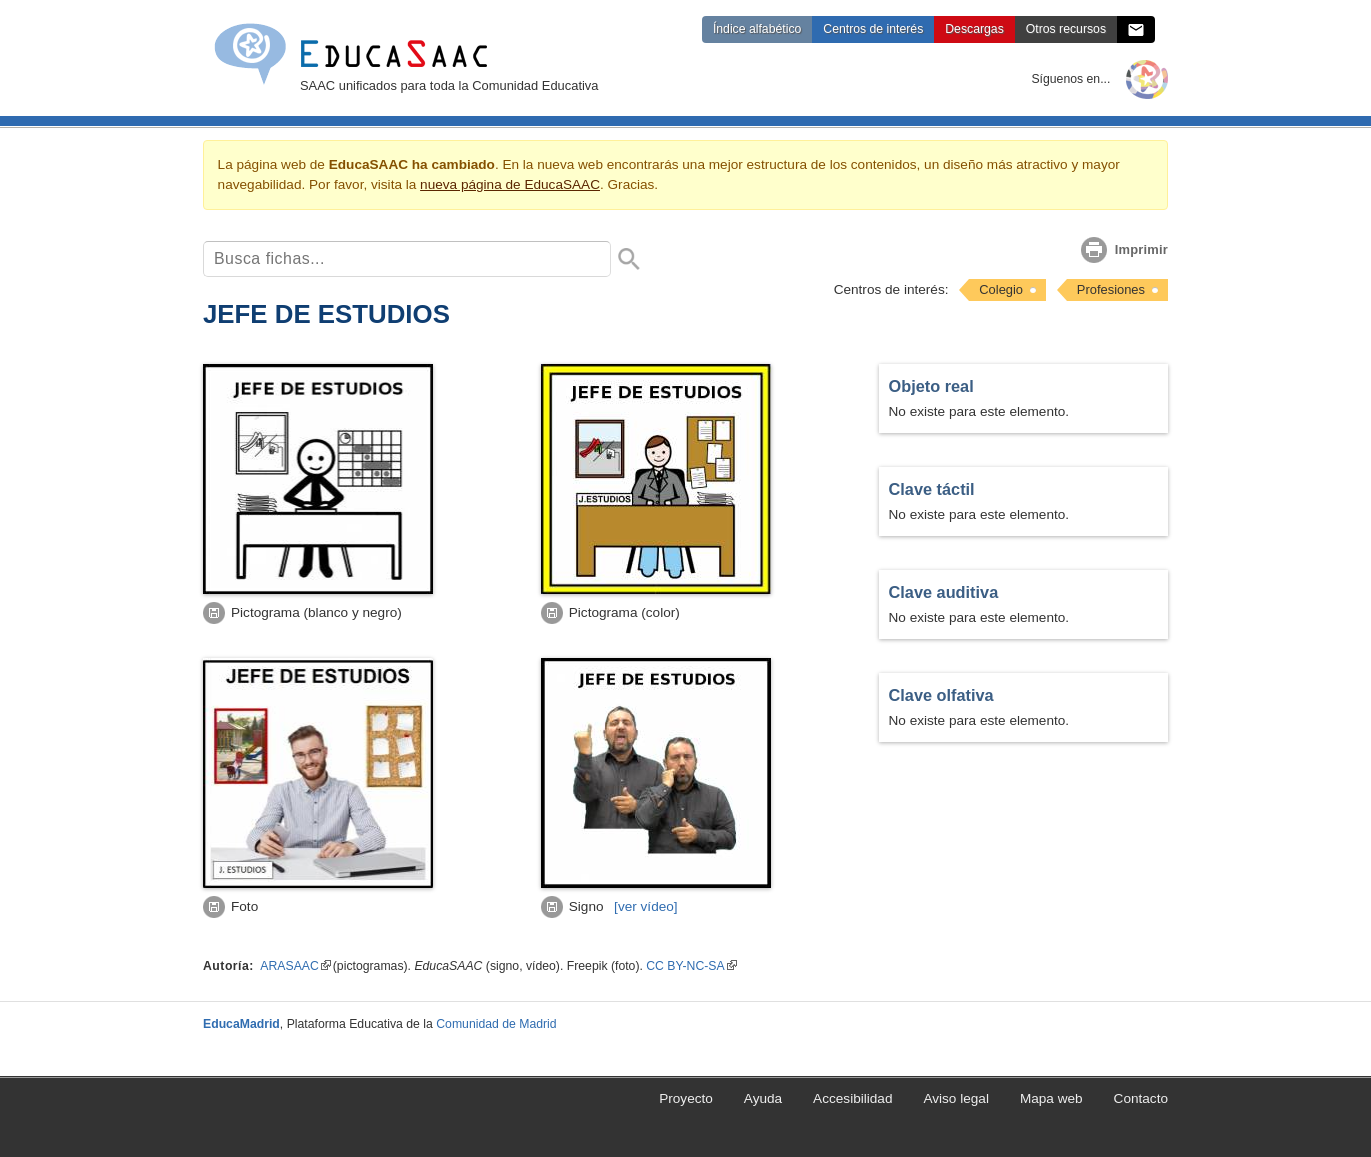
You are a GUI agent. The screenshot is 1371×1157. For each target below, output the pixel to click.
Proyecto (686, 1098)
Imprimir (1141, 249)
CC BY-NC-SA (691, 966)
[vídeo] (645, 906)
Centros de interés (873, 29)
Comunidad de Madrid (496, 1024)
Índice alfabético (757, 29)
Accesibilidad (852, 1098)
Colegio (1001, 289)
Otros (1066, 29)
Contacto (1141, 1098)
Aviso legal (956, 1098)
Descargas (974, 29)
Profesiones (1111, 289)
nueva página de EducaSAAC (510, 184)
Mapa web (1051, 1098)
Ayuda (763, 1098)
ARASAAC (295, 966)
